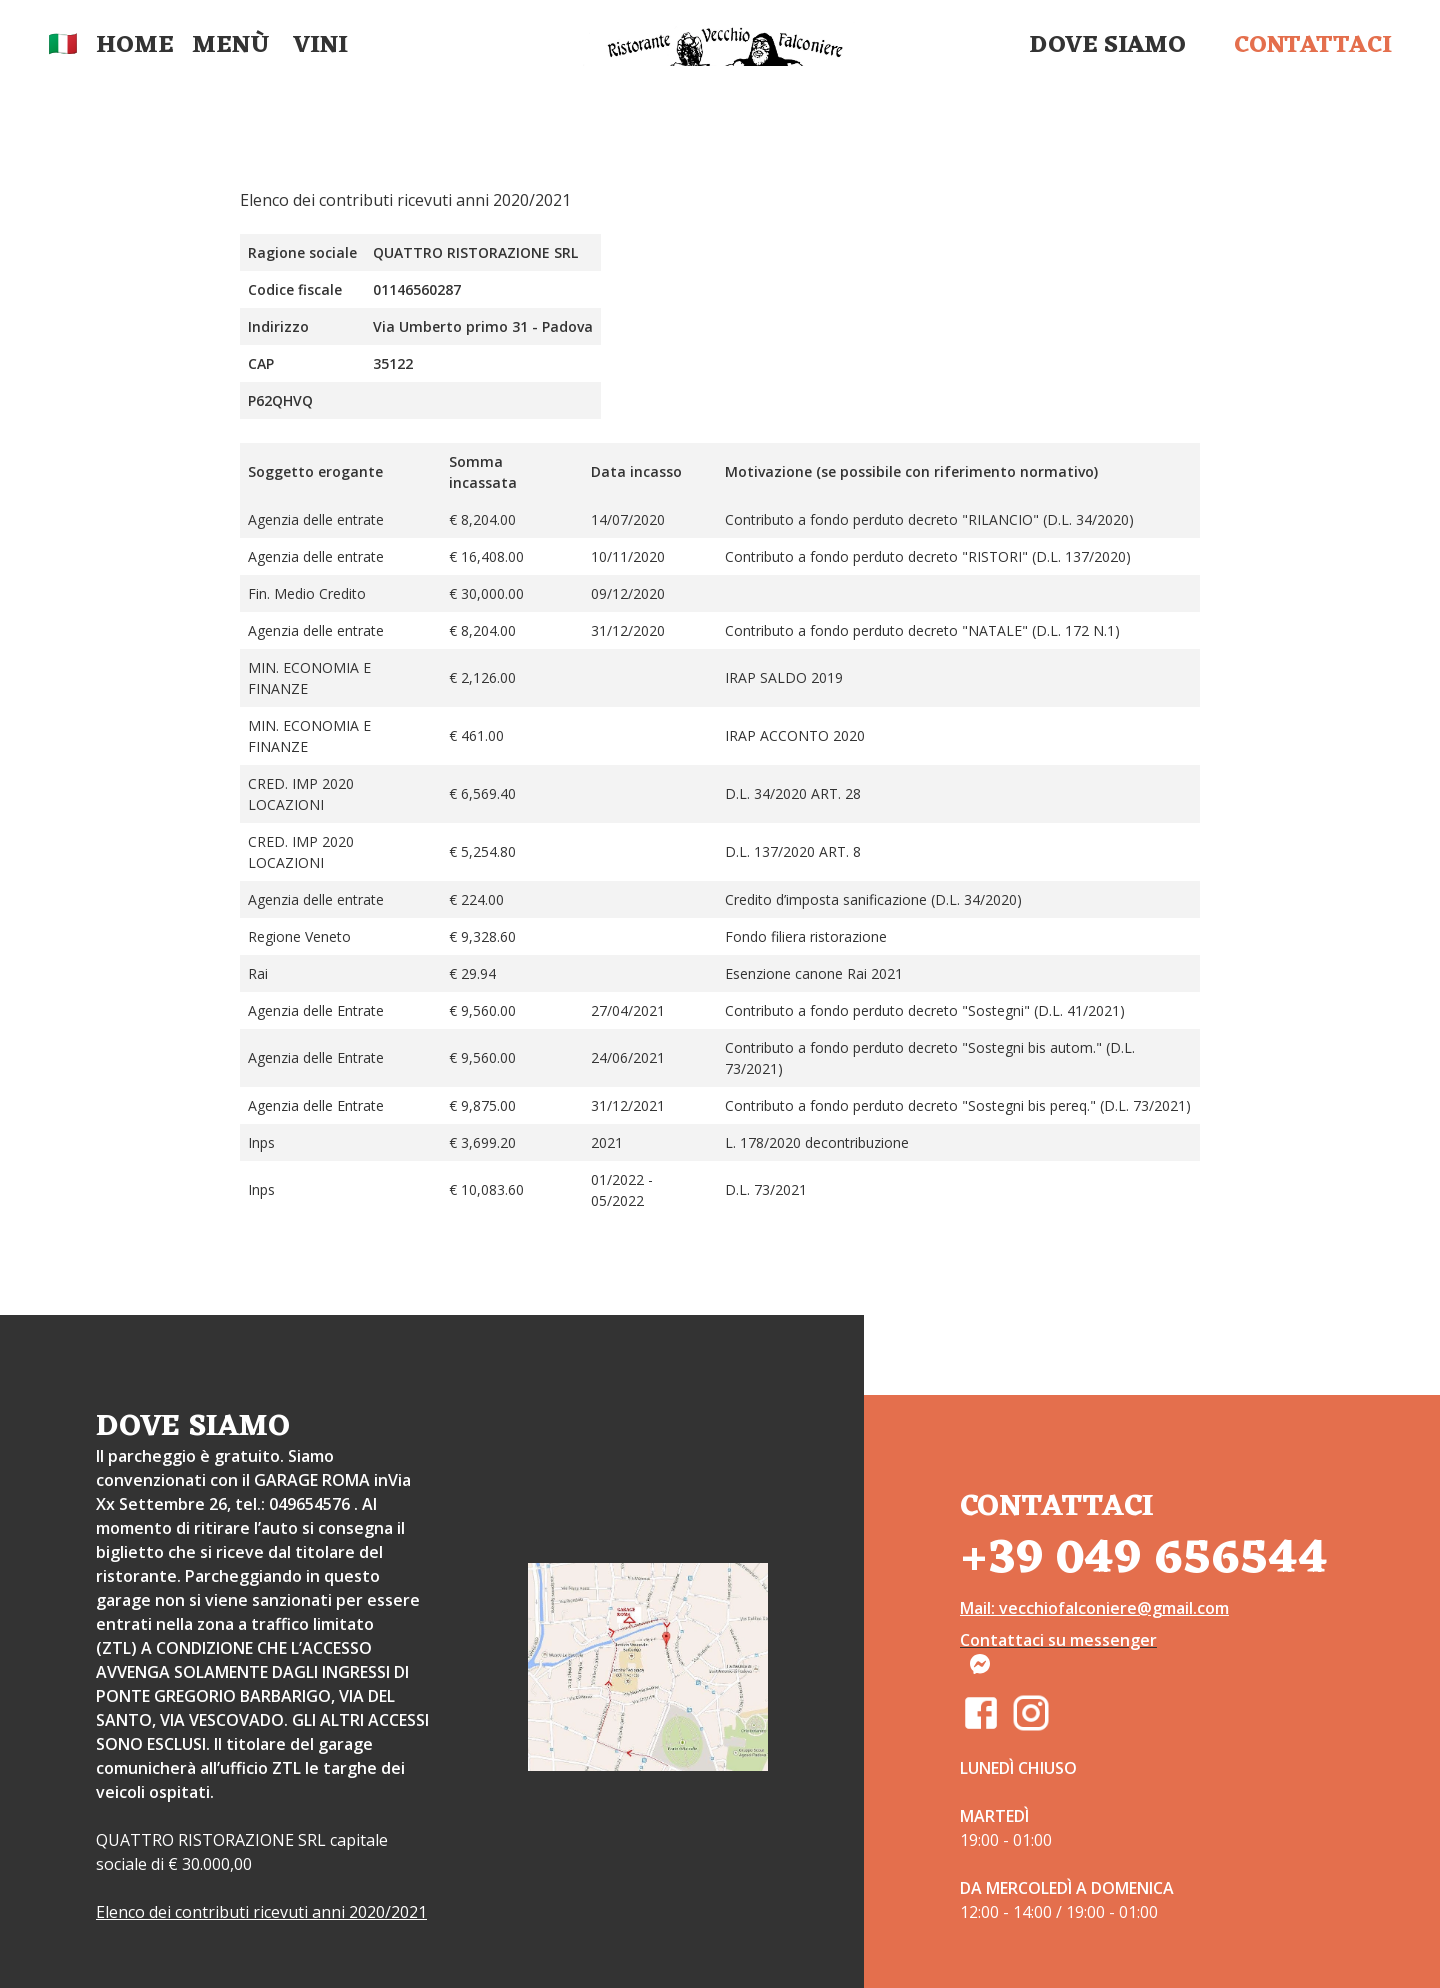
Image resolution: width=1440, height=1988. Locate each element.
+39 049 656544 (1144, 1559)
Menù (230, 46)
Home (135, 46)
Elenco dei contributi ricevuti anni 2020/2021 (261, 1912)
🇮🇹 (63, 46)
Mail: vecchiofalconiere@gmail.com (1094, 1608)
